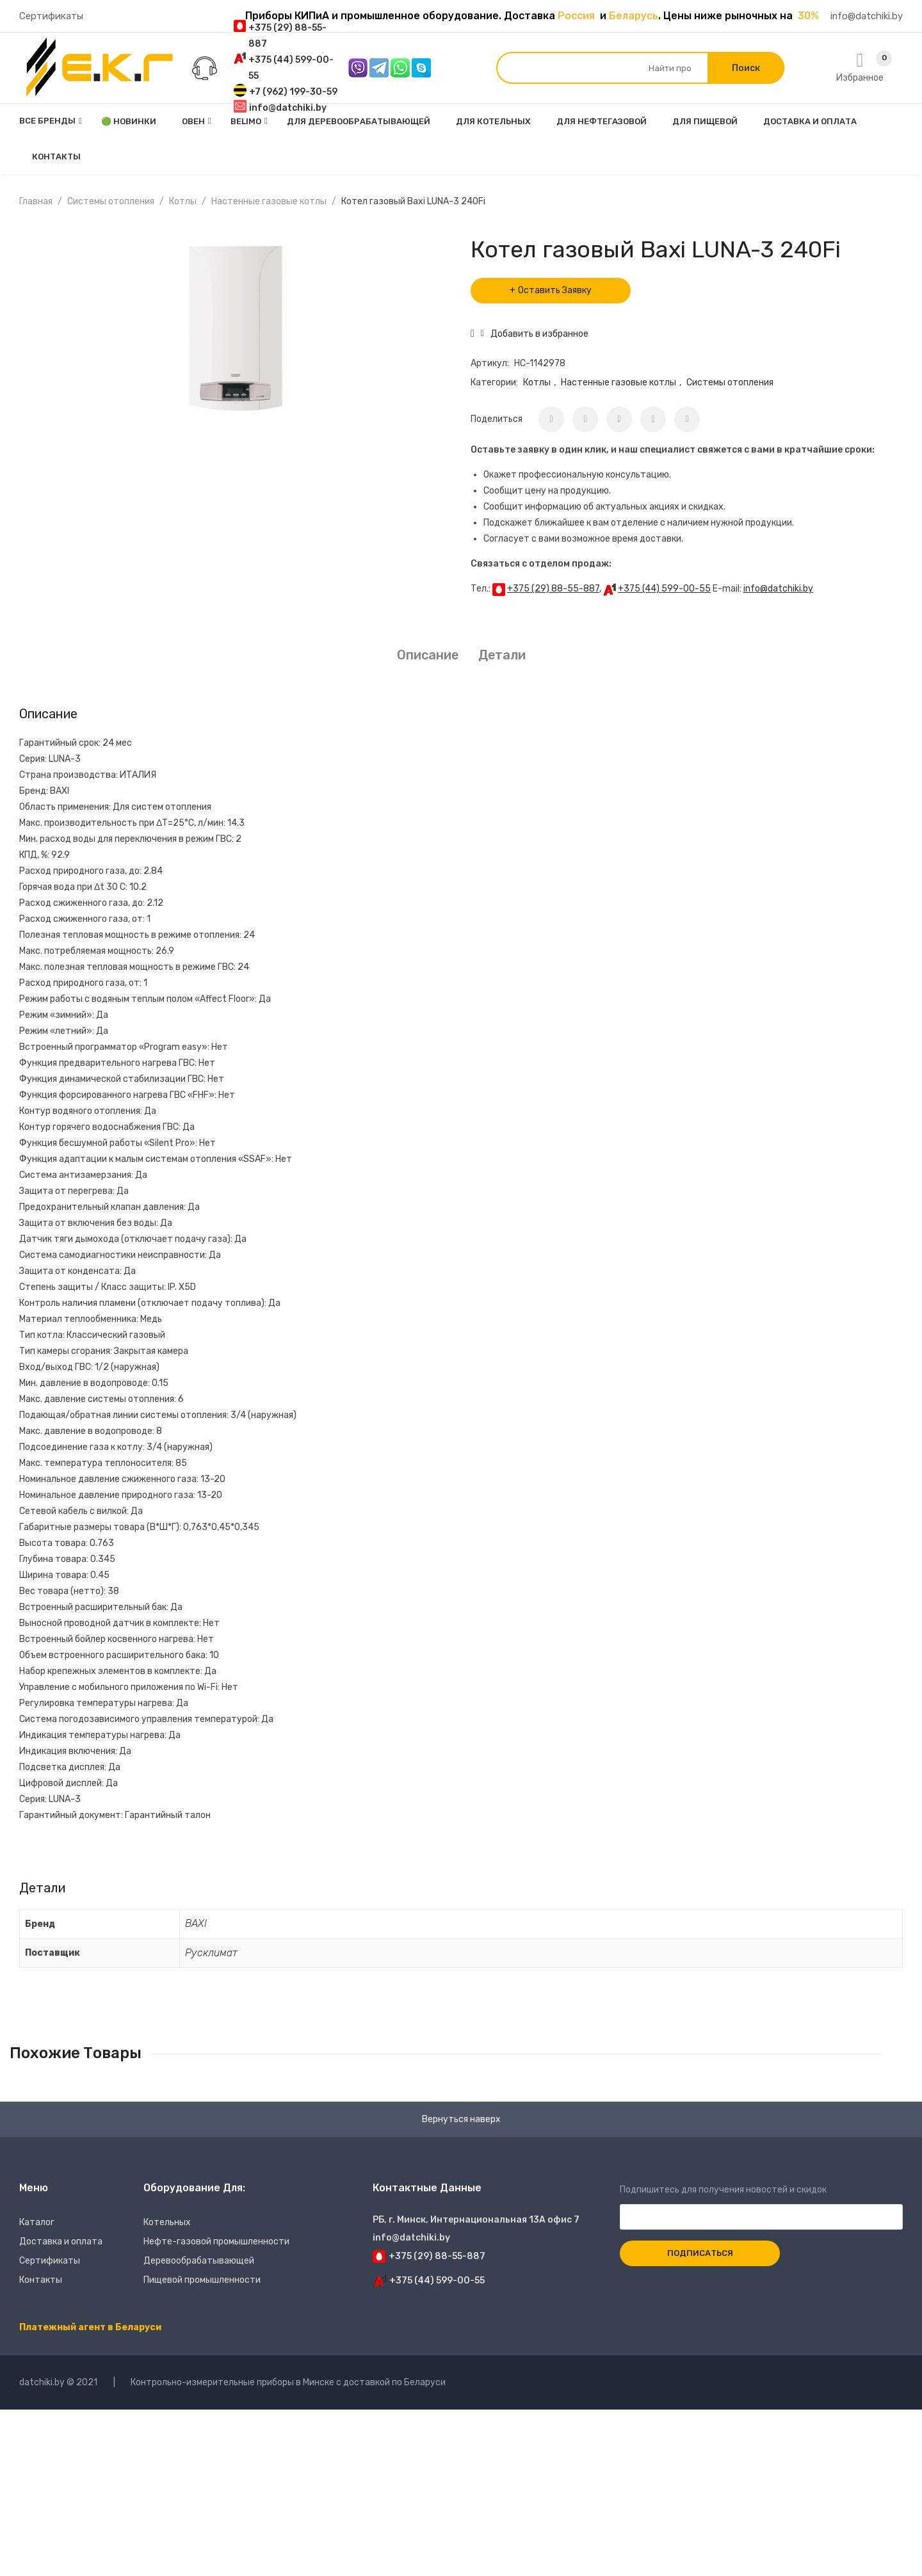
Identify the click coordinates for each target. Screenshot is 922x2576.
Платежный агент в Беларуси (90, 2327)
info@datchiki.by (866, 16)
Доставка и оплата (60, 2241)
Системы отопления (110, 201)
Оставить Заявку (555, 290)
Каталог (36, 2222)
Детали (502, 655)
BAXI (196, 1923)
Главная (36, 201)
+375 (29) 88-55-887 (553, 588)
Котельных (167, 2222)
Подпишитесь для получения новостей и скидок (761, 2203)
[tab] (427, 655)
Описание (427, 655)
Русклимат (211, 1953)
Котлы (183, 201)
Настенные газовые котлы (269, 201)
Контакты (40, 2279)
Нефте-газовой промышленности (216, 2241)
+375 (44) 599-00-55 (664, 588)
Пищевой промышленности (202, 2279)
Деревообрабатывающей (198, 2260)
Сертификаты (51, 16)
